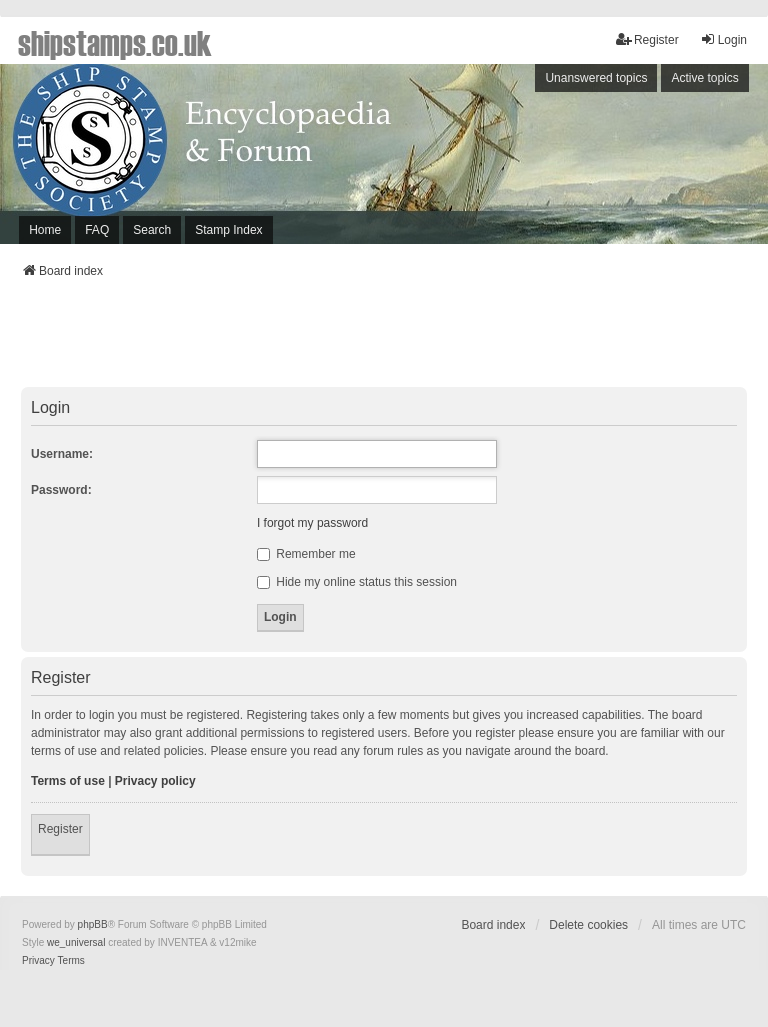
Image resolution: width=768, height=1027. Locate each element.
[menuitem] (38, 961)
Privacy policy (155, 781)
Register (60, 829)
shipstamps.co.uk (115, 42)
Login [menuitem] (723, 39)
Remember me (306, 554)
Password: (61, 490)
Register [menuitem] (647, 39)
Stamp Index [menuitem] (228, 230)
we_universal (76, 942)
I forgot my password (312, 523)
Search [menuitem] (152, 230)
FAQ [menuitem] (97, 230)
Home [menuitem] (45, 230)
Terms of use (68, 781)
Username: (62, 454)
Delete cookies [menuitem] (588, 925)
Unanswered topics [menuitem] (596, 78)
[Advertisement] (384, 339)
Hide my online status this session (357, 582)
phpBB (93, 924)
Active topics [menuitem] (704, 78)
